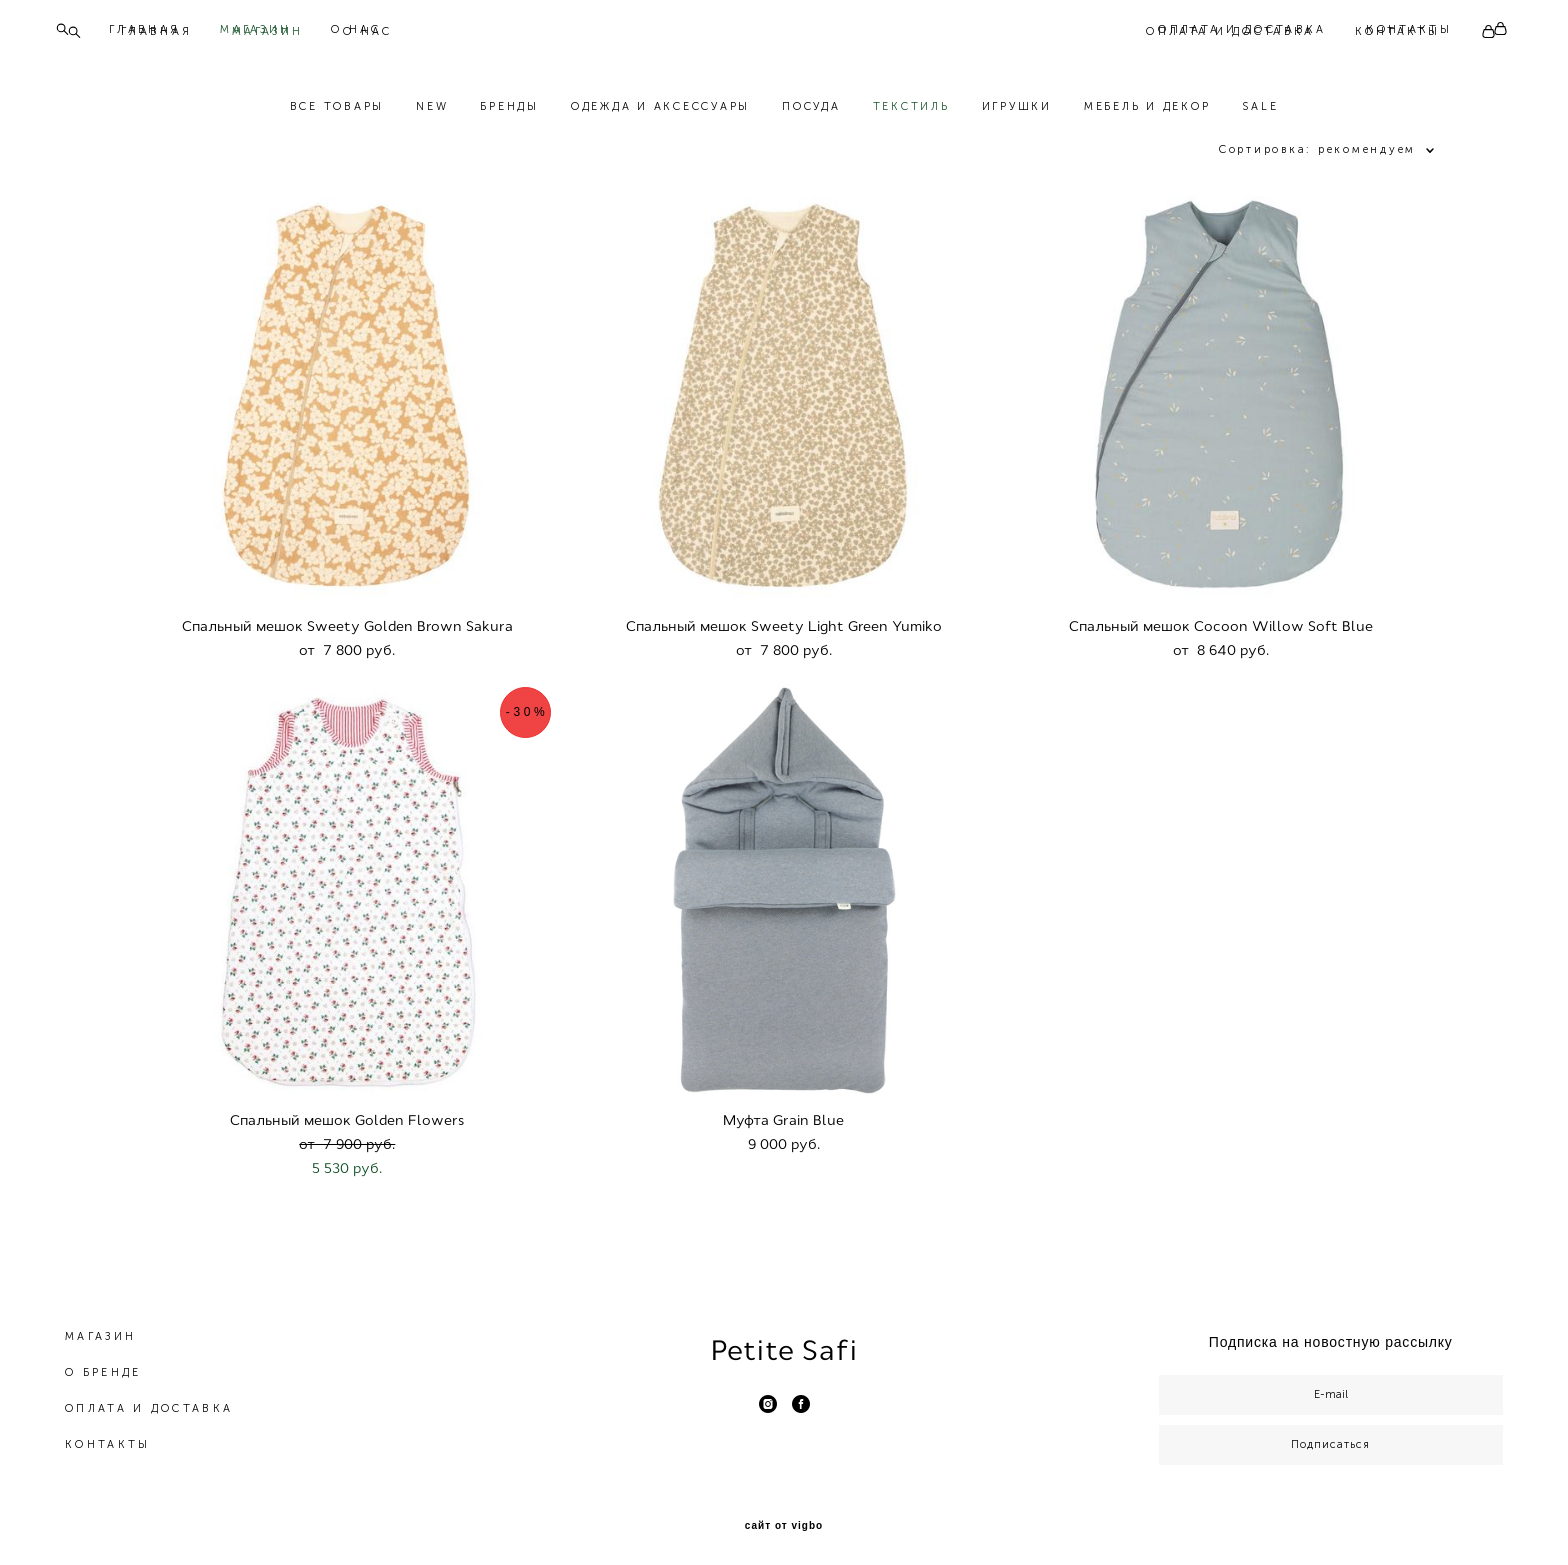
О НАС (368, 31)
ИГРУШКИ (1017, 111)
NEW (432, 111)
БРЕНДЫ (509, 111)
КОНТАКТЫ (1397, 31)
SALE (1260, 111)
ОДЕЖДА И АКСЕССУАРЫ (660, 111)
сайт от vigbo (784, 1517)
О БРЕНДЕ (103, 1363)
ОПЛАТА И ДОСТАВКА (1230, 31)
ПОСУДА (811, 111)
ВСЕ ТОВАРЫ (337, 111)
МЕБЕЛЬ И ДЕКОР (1147, 111)
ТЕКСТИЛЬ (911, 111)
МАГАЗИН (267, 31)
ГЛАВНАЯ (156, 31)
